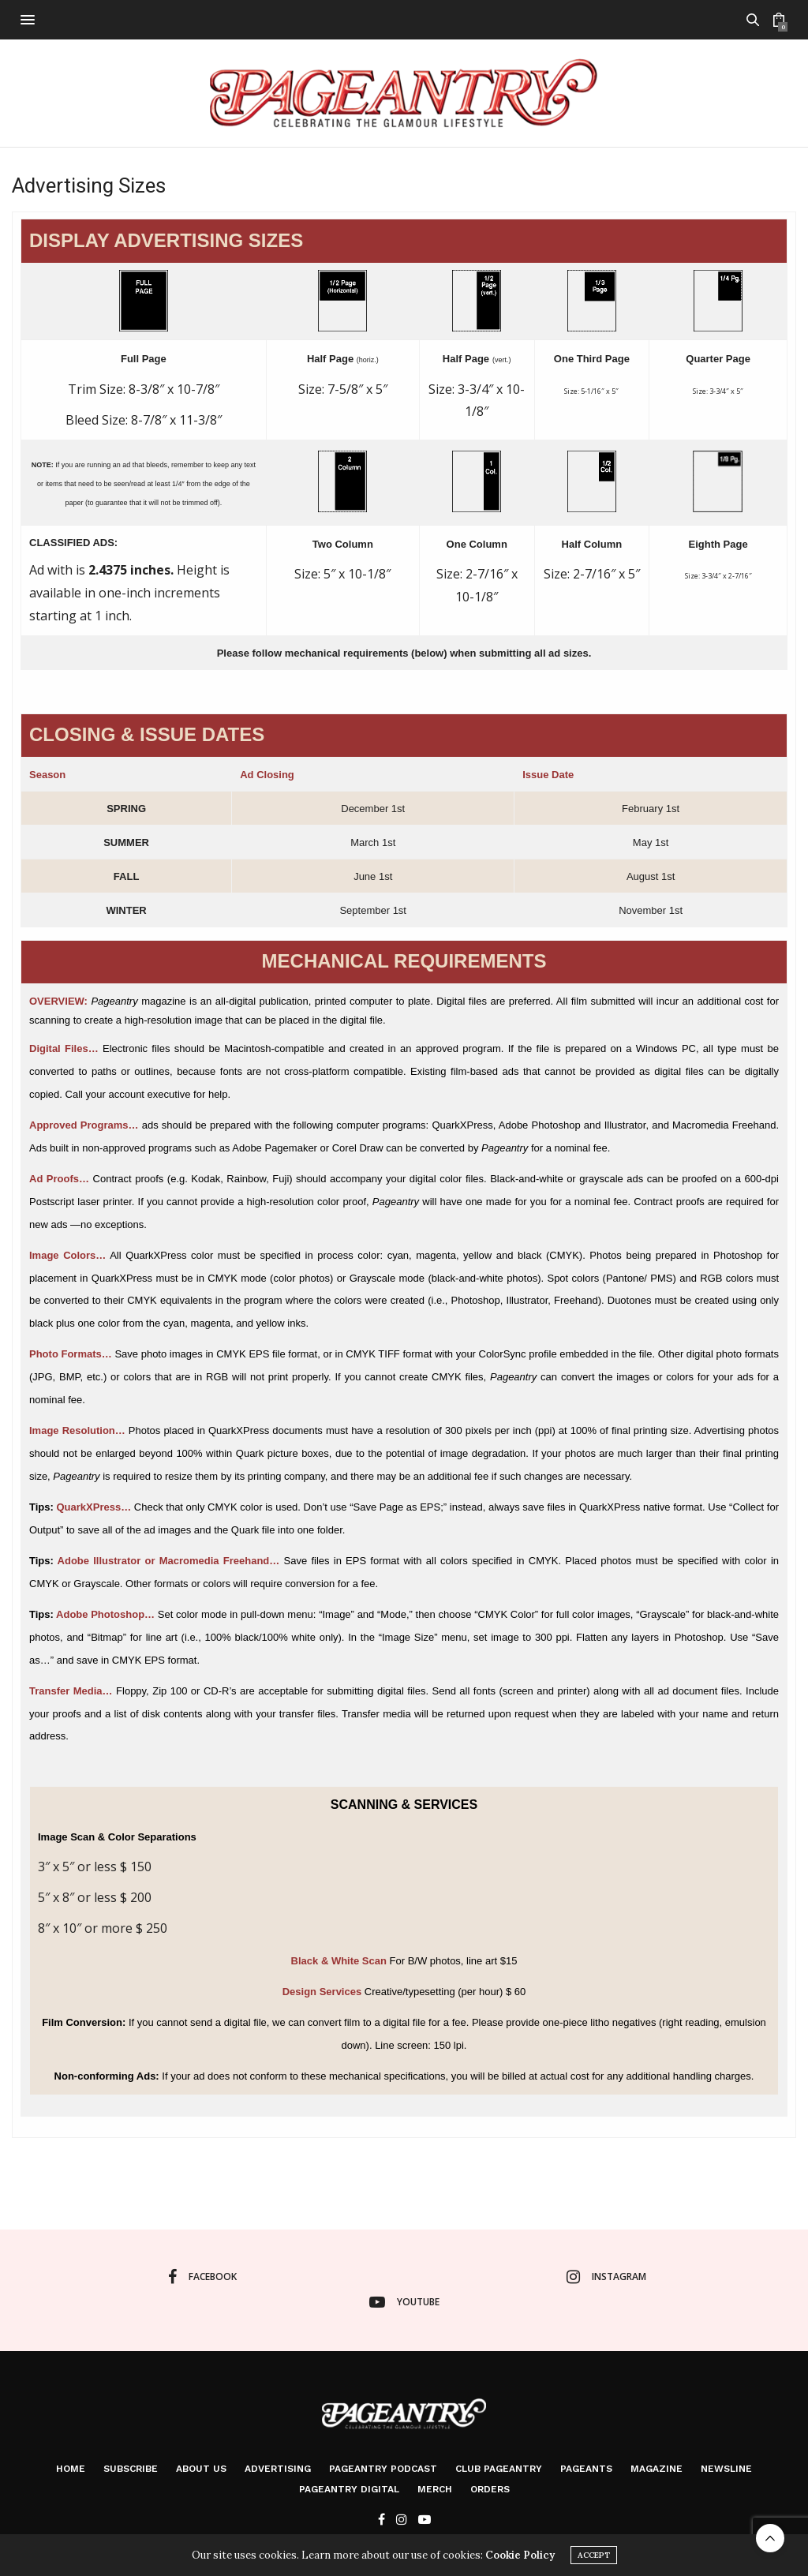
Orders (490, 2489)
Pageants (586, 2468)
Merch (434, 2489)
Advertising (278, 2468)
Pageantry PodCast (383, 2468)
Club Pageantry (498, 2468)
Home (70, 2468)
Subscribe (130, 2468)
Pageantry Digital (349, 2489)
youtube (404, 2302)
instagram (606, 2277)
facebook (202, 2277)
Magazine (656, 2468)
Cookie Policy (520, 2555)
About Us (201, 2468)
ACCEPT (594, 2555)
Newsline (726, 2468)
